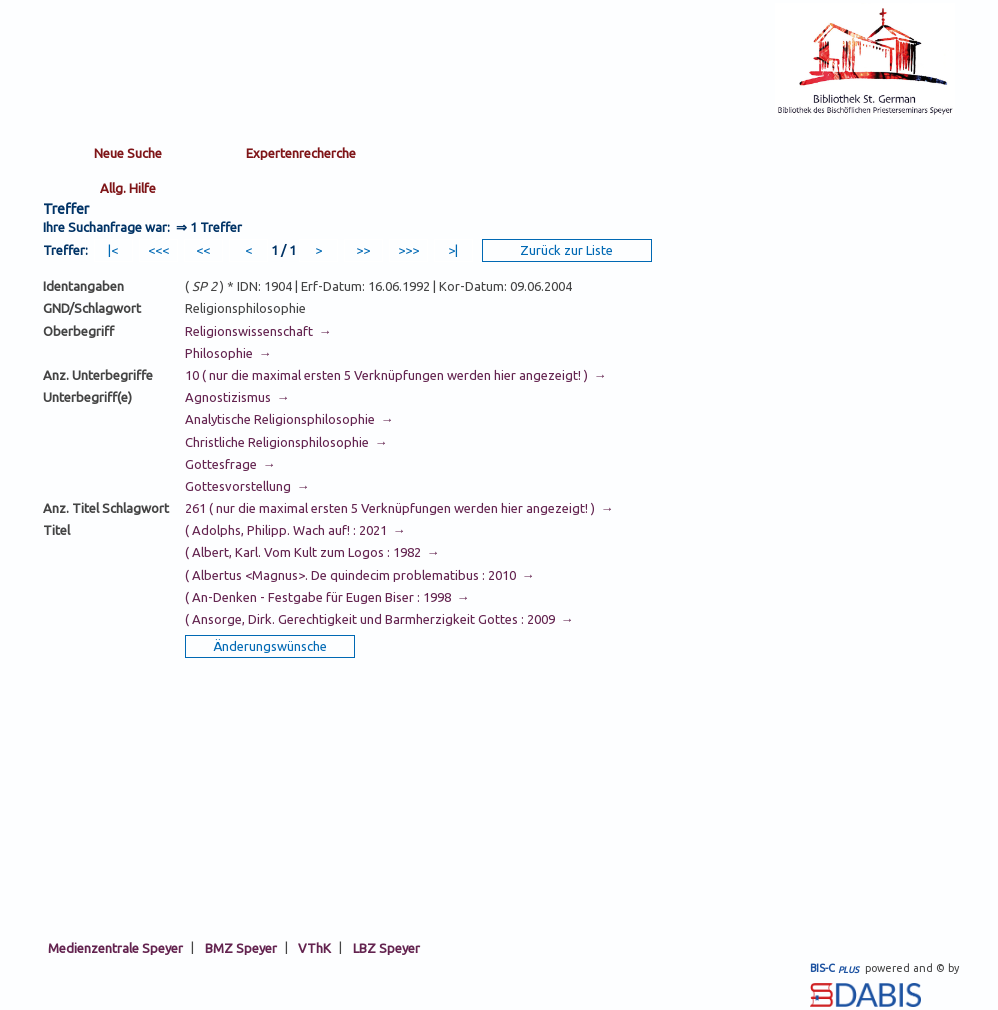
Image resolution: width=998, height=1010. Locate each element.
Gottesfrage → (230, 464)
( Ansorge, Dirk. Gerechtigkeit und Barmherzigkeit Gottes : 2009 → (379, 619)
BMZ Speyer (241, 947)
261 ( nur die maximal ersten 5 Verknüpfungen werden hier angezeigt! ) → (399, 508)
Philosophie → (228, 353)
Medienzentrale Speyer (115, 947)
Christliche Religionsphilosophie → (286, 442)
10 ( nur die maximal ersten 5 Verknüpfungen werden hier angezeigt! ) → (396, 375)
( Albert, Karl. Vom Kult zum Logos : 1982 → (312, 552)
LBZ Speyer (386, 947)
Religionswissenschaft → (258, 331)
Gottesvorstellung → (247, 486)
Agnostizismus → (237, 397)
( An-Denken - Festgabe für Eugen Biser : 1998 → (327, 597)
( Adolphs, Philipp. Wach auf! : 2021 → (295, 530)
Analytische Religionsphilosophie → (289, 419)
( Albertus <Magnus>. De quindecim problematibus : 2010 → (360, 575)
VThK (314, 947)
